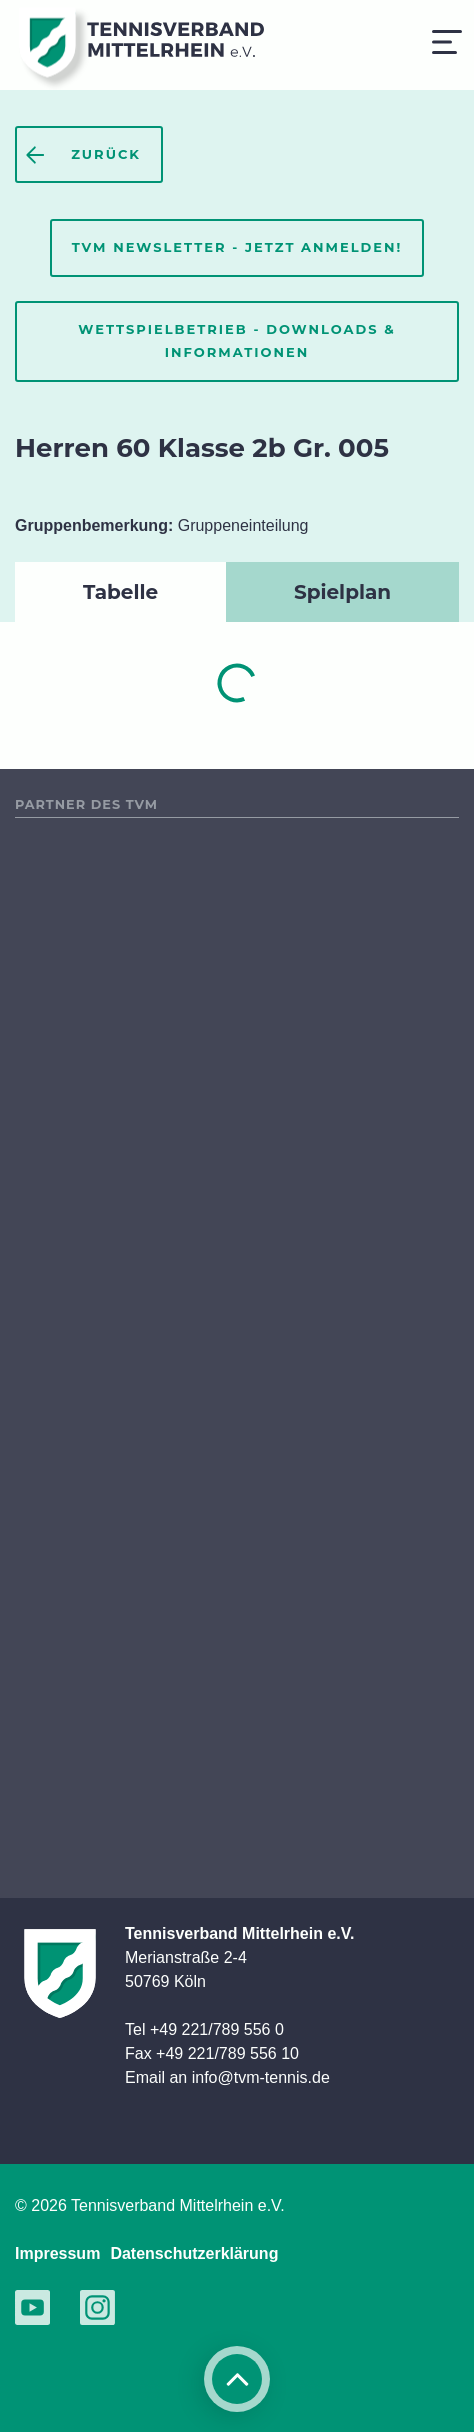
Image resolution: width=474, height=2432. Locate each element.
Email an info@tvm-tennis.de (227, 2077)
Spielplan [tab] (342, 592)
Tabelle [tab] (120, 592)
